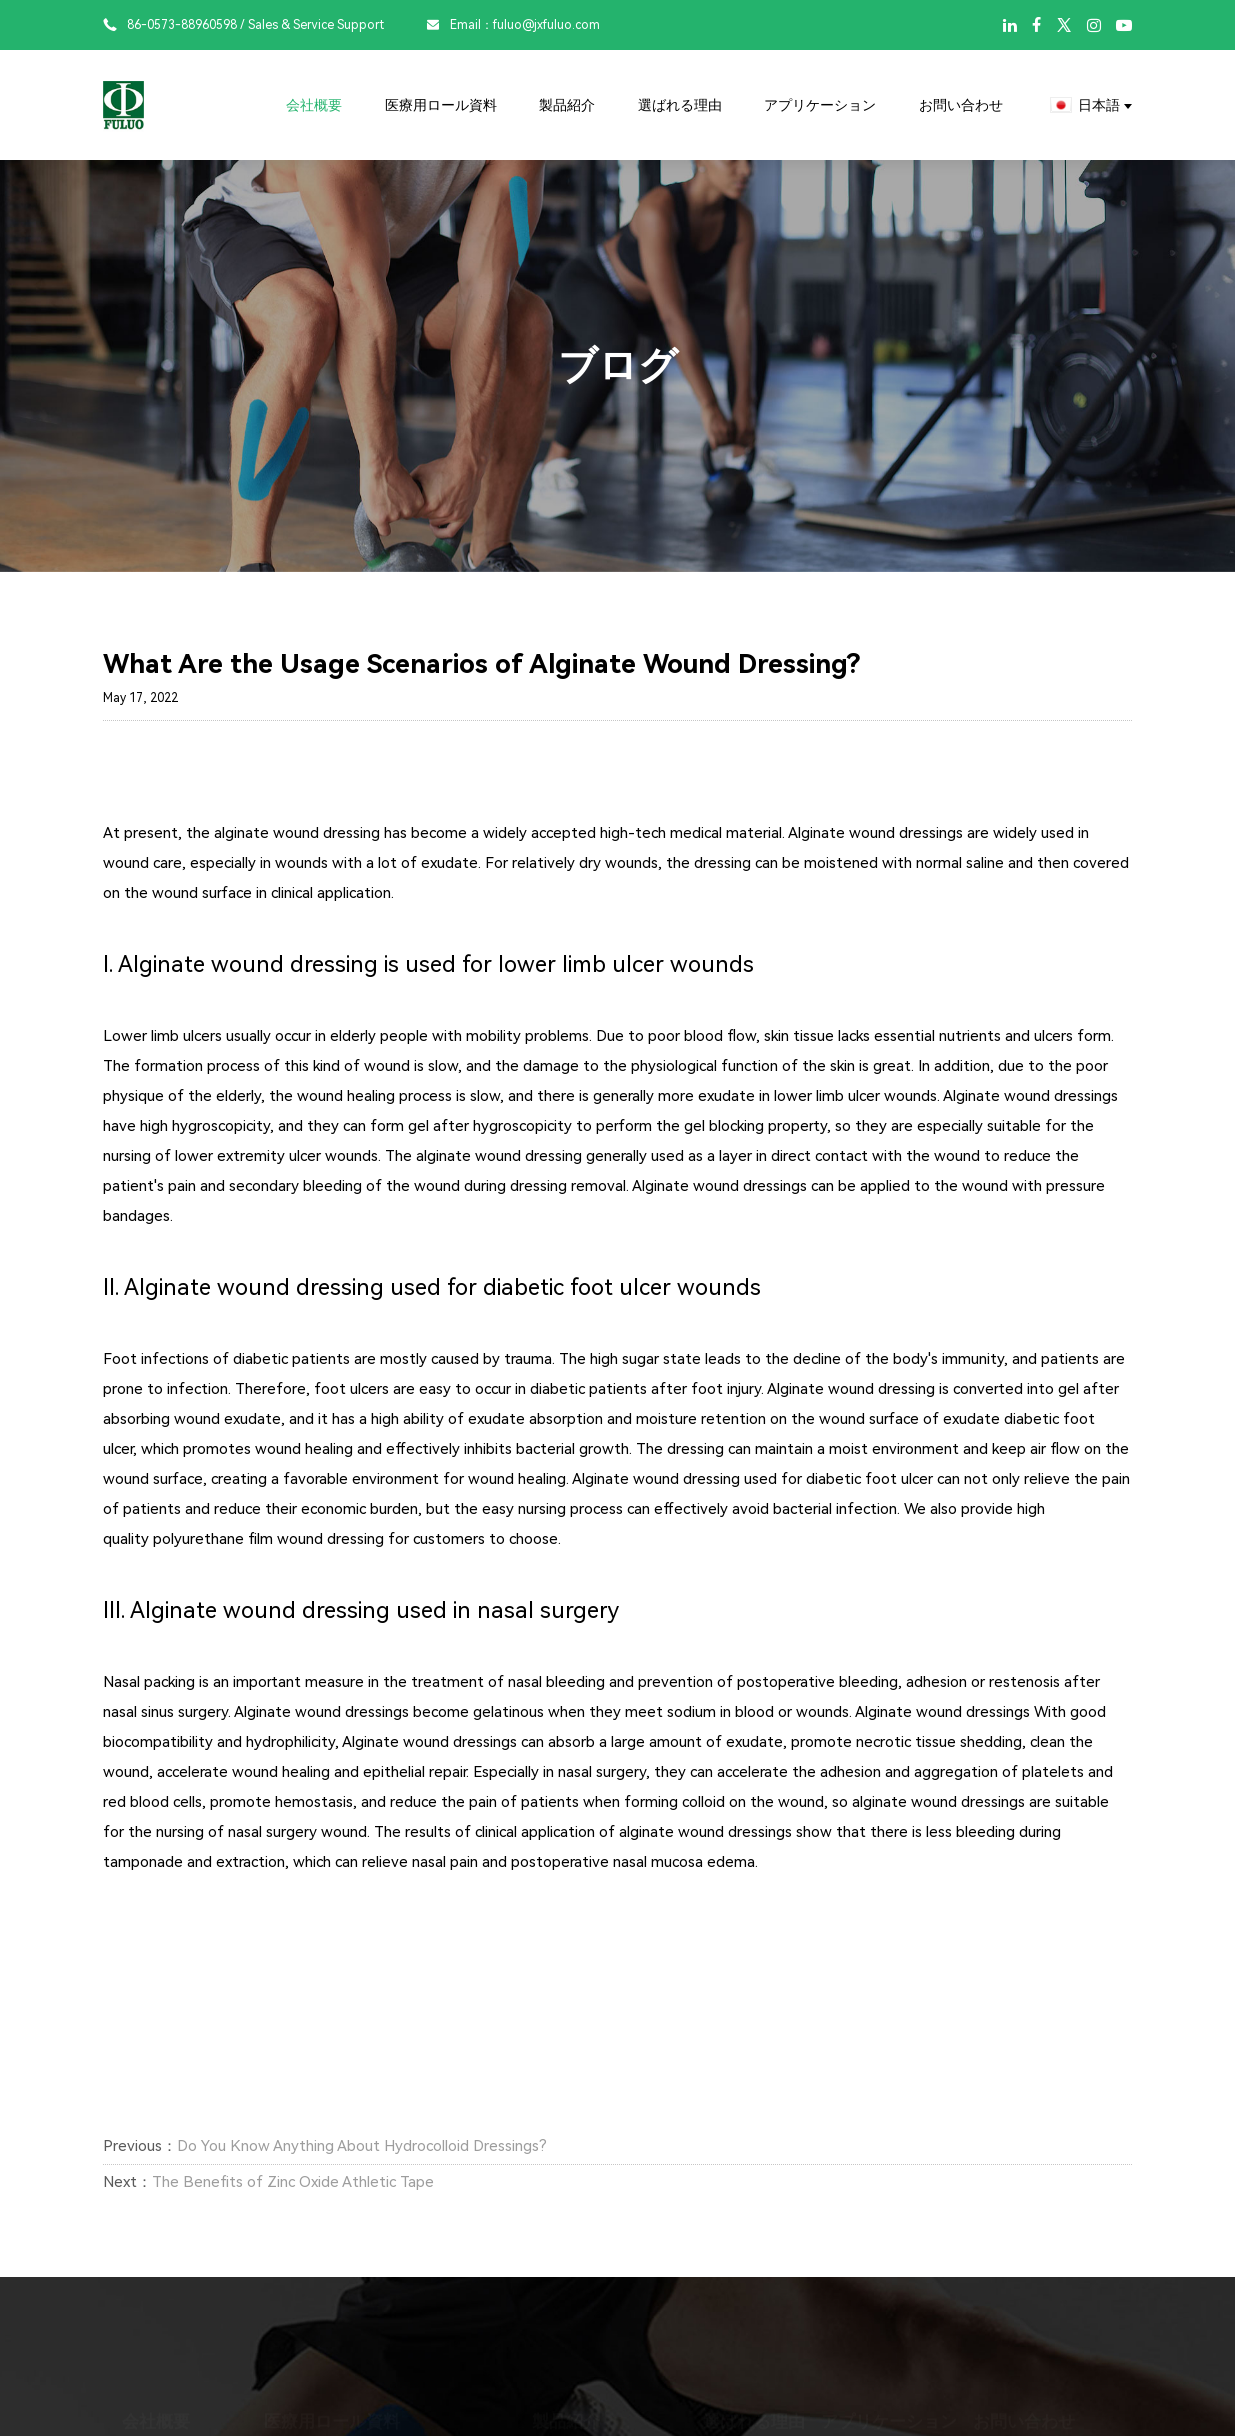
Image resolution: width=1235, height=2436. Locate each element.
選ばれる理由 (680, 105)
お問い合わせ (961, 105)
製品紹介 (567, 105)
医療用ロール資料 (441, 105)
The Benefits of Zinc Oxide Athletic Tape (293, 2182)
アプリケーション (820, 105)
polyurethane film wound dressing (268, 1539)
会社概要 (314, 105)
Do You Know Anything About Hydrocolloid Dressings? (362, 2146)
